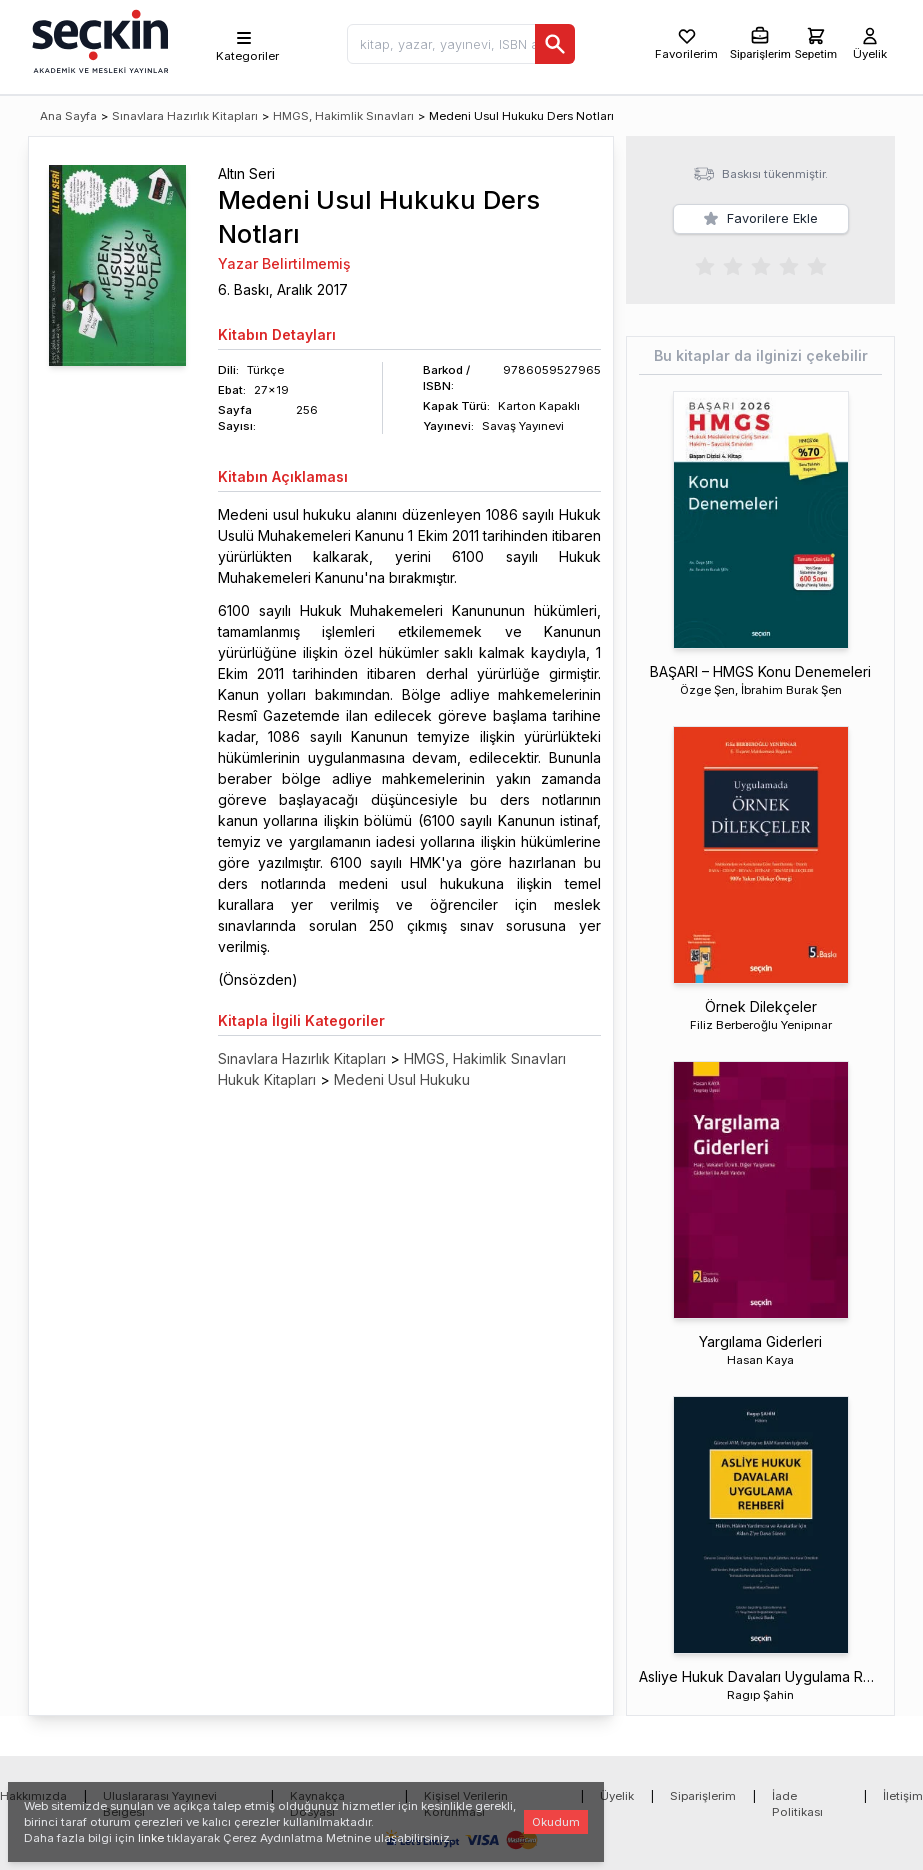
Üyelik (617, 1796)
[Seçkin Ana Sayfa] (98, 40)
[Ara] (555, 44)
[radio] (705, 265)
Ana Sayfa (68, 116)
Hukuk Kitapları (267, 1079)
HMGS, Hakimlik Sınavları (343, 116)
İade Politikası (797, 1804)
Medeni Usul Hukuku (402, 1079)
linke (151, 1838)
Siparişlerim (703, 1796)
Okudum (556, 1822)
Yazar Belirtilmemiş (284, 263)
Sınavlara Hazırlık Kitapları (185, 116)
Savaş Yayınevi (523, 426)
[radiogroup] (761, 265)
